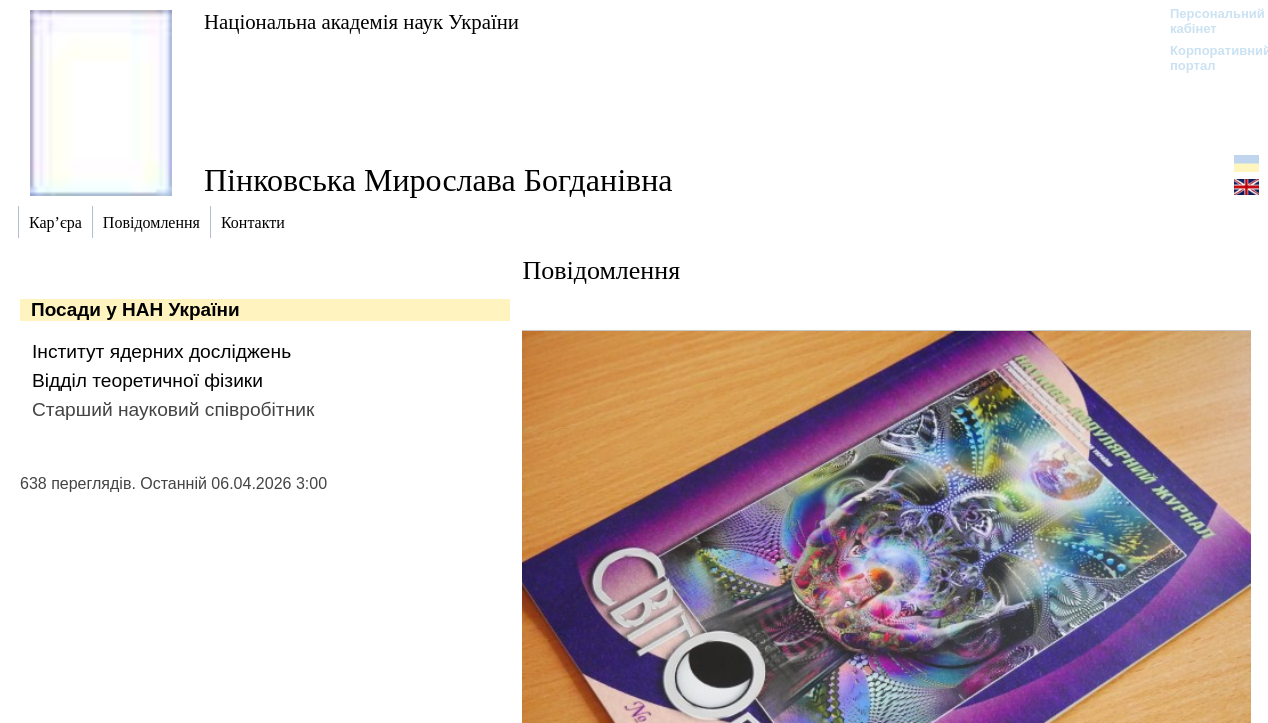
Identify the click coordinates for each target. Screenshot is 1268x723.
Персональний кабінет (1207, 21)
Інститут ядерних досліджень (161, 351)
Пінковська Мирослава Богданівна (438, 180)
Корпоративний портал (1207, 58)
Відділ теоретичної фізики (147, 380)
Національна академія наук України (361, 21)
